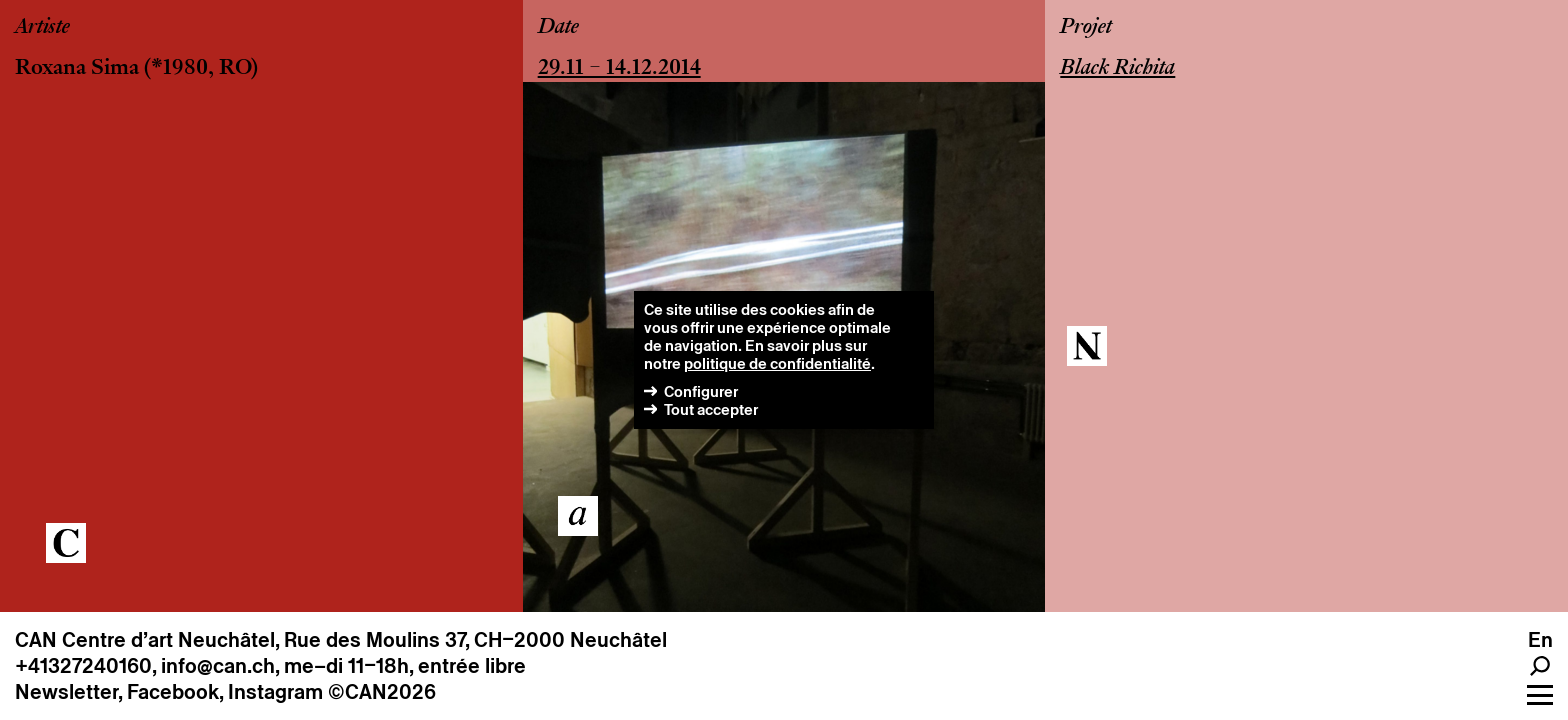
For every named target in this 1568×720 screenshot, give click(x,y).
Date (558, 28)
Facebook (173, 692)
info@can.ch (218, 666)
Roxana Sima (77, 69)
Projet (1086, 28)
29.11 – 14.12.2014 (619, 69)
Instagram (275, 692)
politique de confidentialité (777, 363)
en (1540, 640)
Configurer (701, 391)
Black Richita (1117, 69)
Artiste (42, 28)
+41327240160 (83, 666)
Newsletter (66, 692)
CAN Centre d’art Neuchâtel (145, 640)
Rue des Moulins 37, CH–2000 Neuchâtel (475, 640)
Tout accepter (711, 409)
